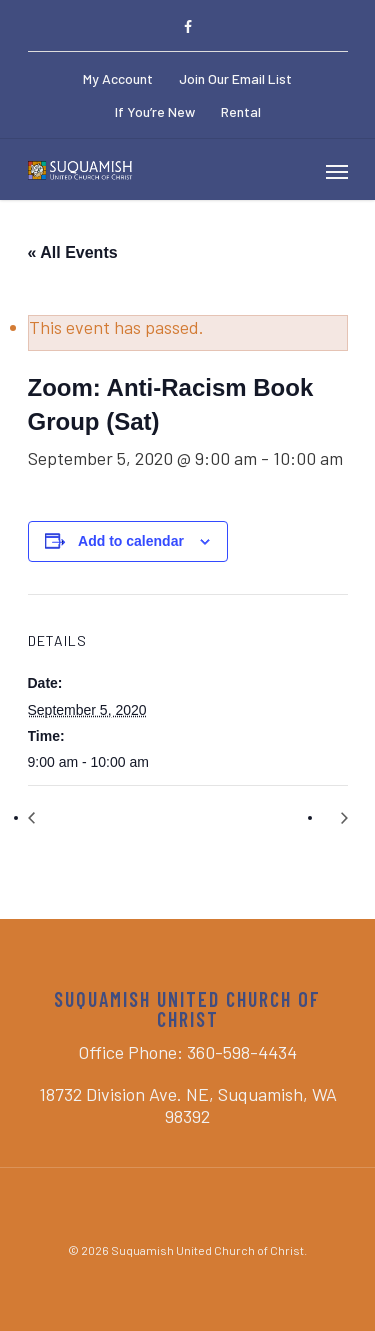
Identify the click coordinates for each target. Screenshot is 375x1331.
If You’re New (155, 111)
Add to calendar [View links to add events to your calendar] (131, 541)
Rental (241, 111)
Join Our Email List (235, 78)
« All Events (73, 252)
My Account (118, 78)
